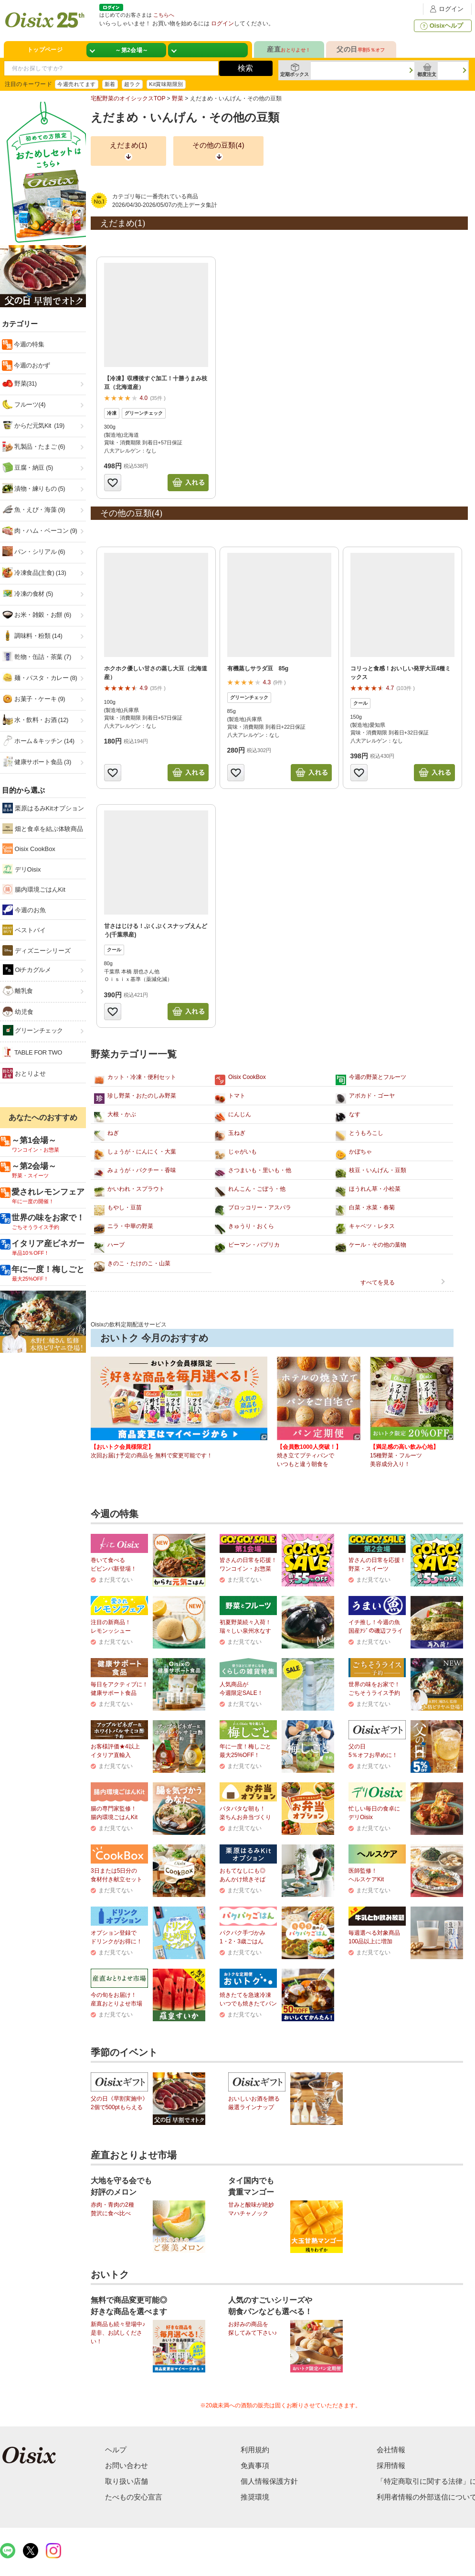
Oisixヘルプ (441, 26)
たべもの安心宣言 (133, 2497)
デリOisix (21, 869)
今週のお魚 (24, 910)
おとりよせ (24, 1073)
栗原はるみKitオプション (43, 808)
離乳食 (18, 990)
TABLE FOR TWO (32, 1052)
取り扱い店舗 (126, 2481)
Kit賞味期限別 (166, 84)
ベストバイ (24, 930)
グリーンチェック (33, 1030)
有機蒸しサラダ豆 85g (258, 668)
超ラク (132, 84)
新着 (110, 84)
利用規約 (255, 2450)
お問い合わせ (126, 2465)
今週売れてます (76, 84)
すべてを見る (377, 1282)
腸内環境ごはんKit (33, 889)
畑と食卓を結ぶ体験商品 (42, 828)
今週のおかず (31, 365)
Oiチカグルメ (27, 969)
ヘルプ (116, 2450)
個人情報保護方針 (269, 2481)
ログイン (445, 8)
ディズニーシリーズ (36, 950)
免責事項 (255, 2465)
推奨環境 (255, 2497)
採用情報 (391, 2465)
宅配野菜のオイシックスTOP (128, 98)
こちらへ (163, 15)
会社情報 (391, 2450)
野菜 (177, 98)
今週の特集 (28, 344)
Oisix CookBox (28, 848)
